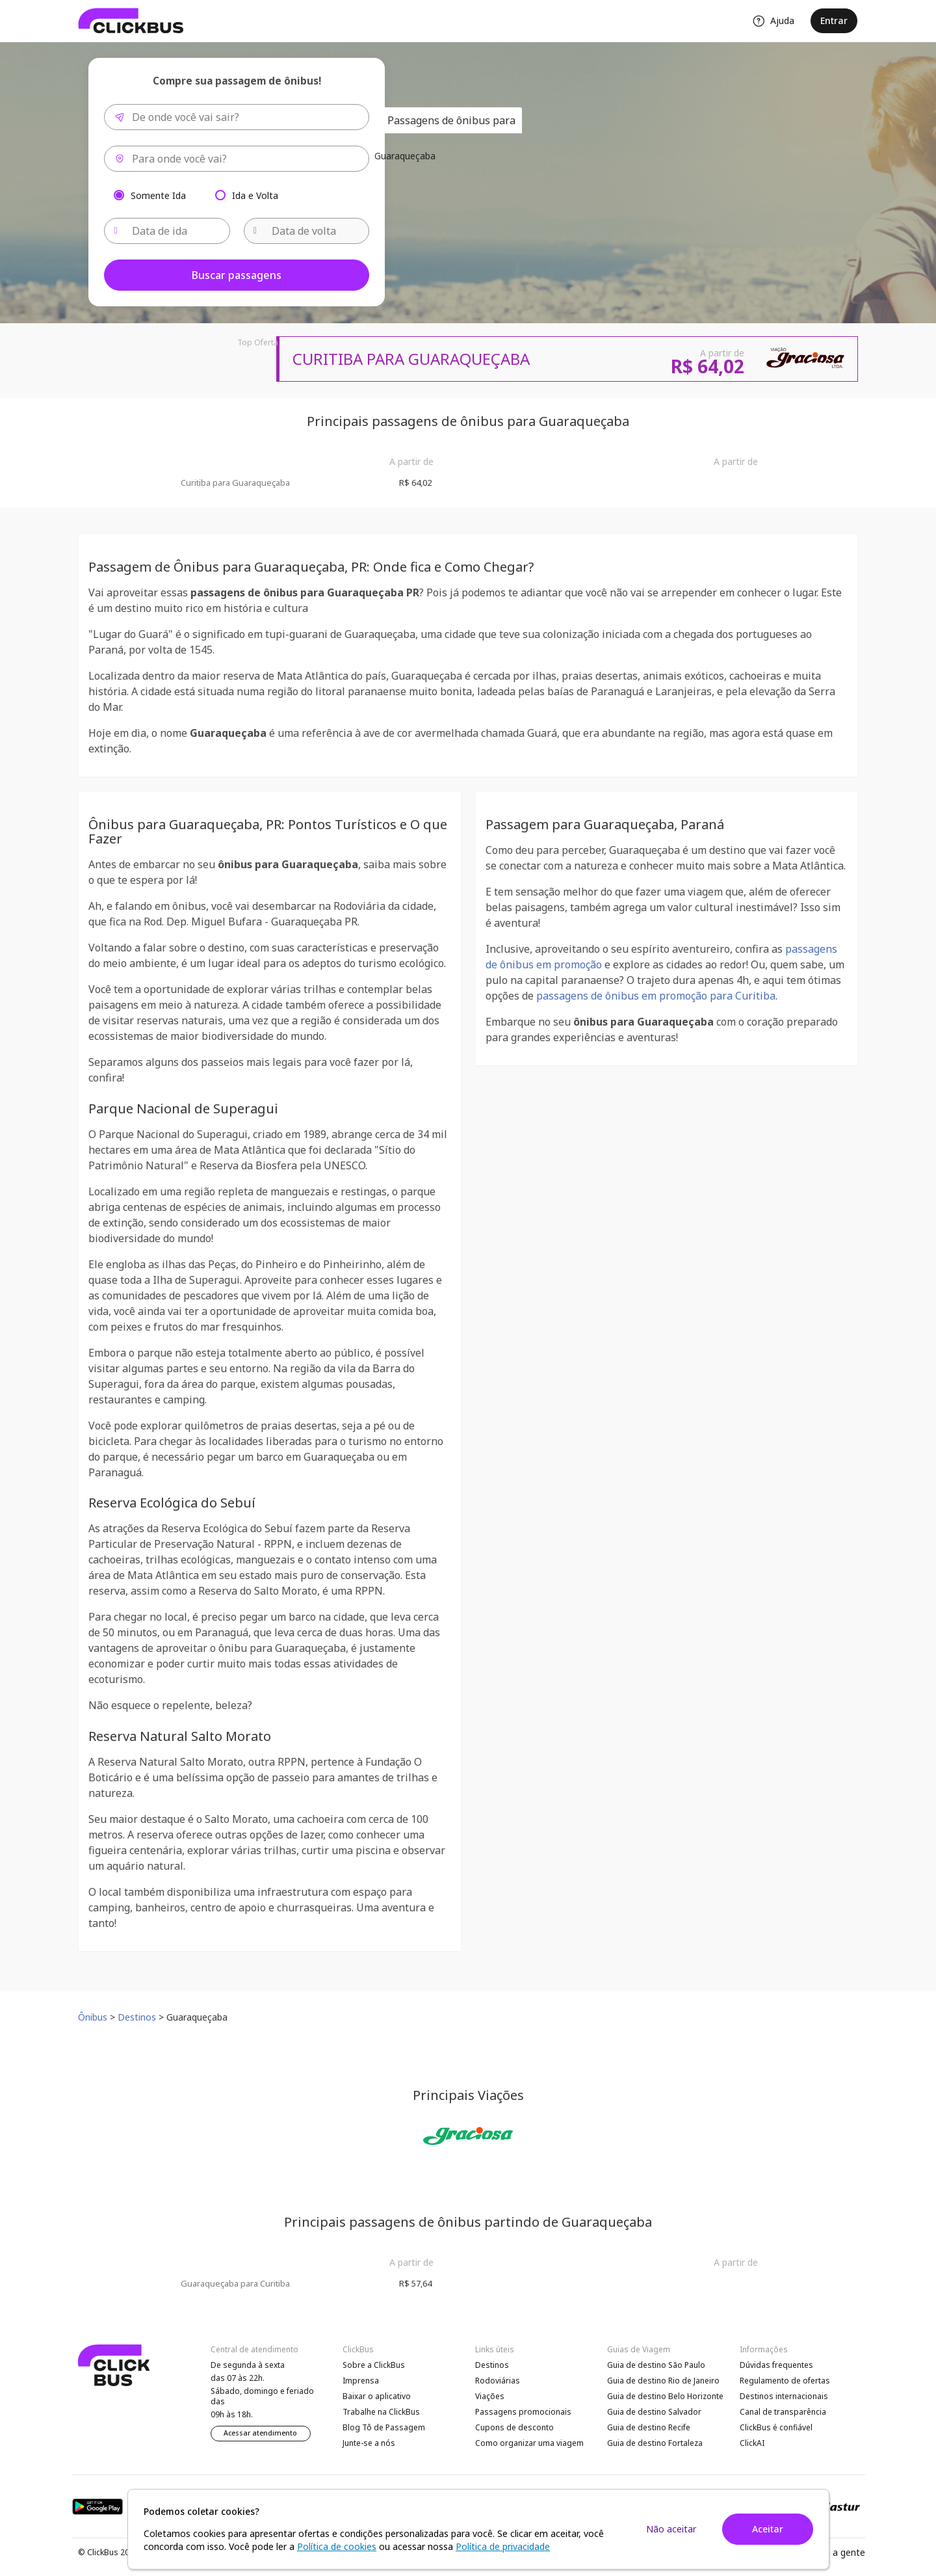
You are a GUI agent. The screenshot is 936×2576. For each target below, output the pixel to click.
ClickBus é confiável (776, 2427)
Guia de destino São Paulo (656, 2364)
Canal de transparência (783, 2411)
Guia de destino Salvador (654, 2411)
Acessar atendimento (260, 2432)
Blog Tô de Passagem (384, 2427)
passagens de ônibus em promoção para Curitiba (655, 996)
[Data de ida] (167, 231)
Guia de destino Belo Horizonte (665, 2396)
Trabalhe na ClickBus (381, 2411)
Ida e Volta (255, 195)
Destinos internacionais (784, 2396)
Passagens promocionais (523, 2411)
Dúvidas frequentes (776, 2364)
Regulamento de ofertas (785, 2380)
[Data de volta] (307, 231)
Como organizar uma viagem (529, 2443)
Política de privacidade (503, 2546)
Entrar (834, 20)
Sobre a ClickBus (374, 2364)
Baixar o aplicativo (377, 2396)
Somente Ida (158, 195)
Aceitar (767, 2529)
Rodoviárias (497, 2380)
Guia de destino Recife (648, 2427)
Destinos (492, 2364)
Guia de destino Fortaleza (655, 2443)
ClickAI (752, 2443)
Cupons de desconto (514, 2427)
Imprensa (361, 2380)
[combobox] (236, 117)
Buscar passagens (236, 275)
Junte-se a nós (369, 2443)
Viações (489, 2396)
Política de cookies (336, 2546)
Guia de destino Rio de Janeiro (663, 2380)
